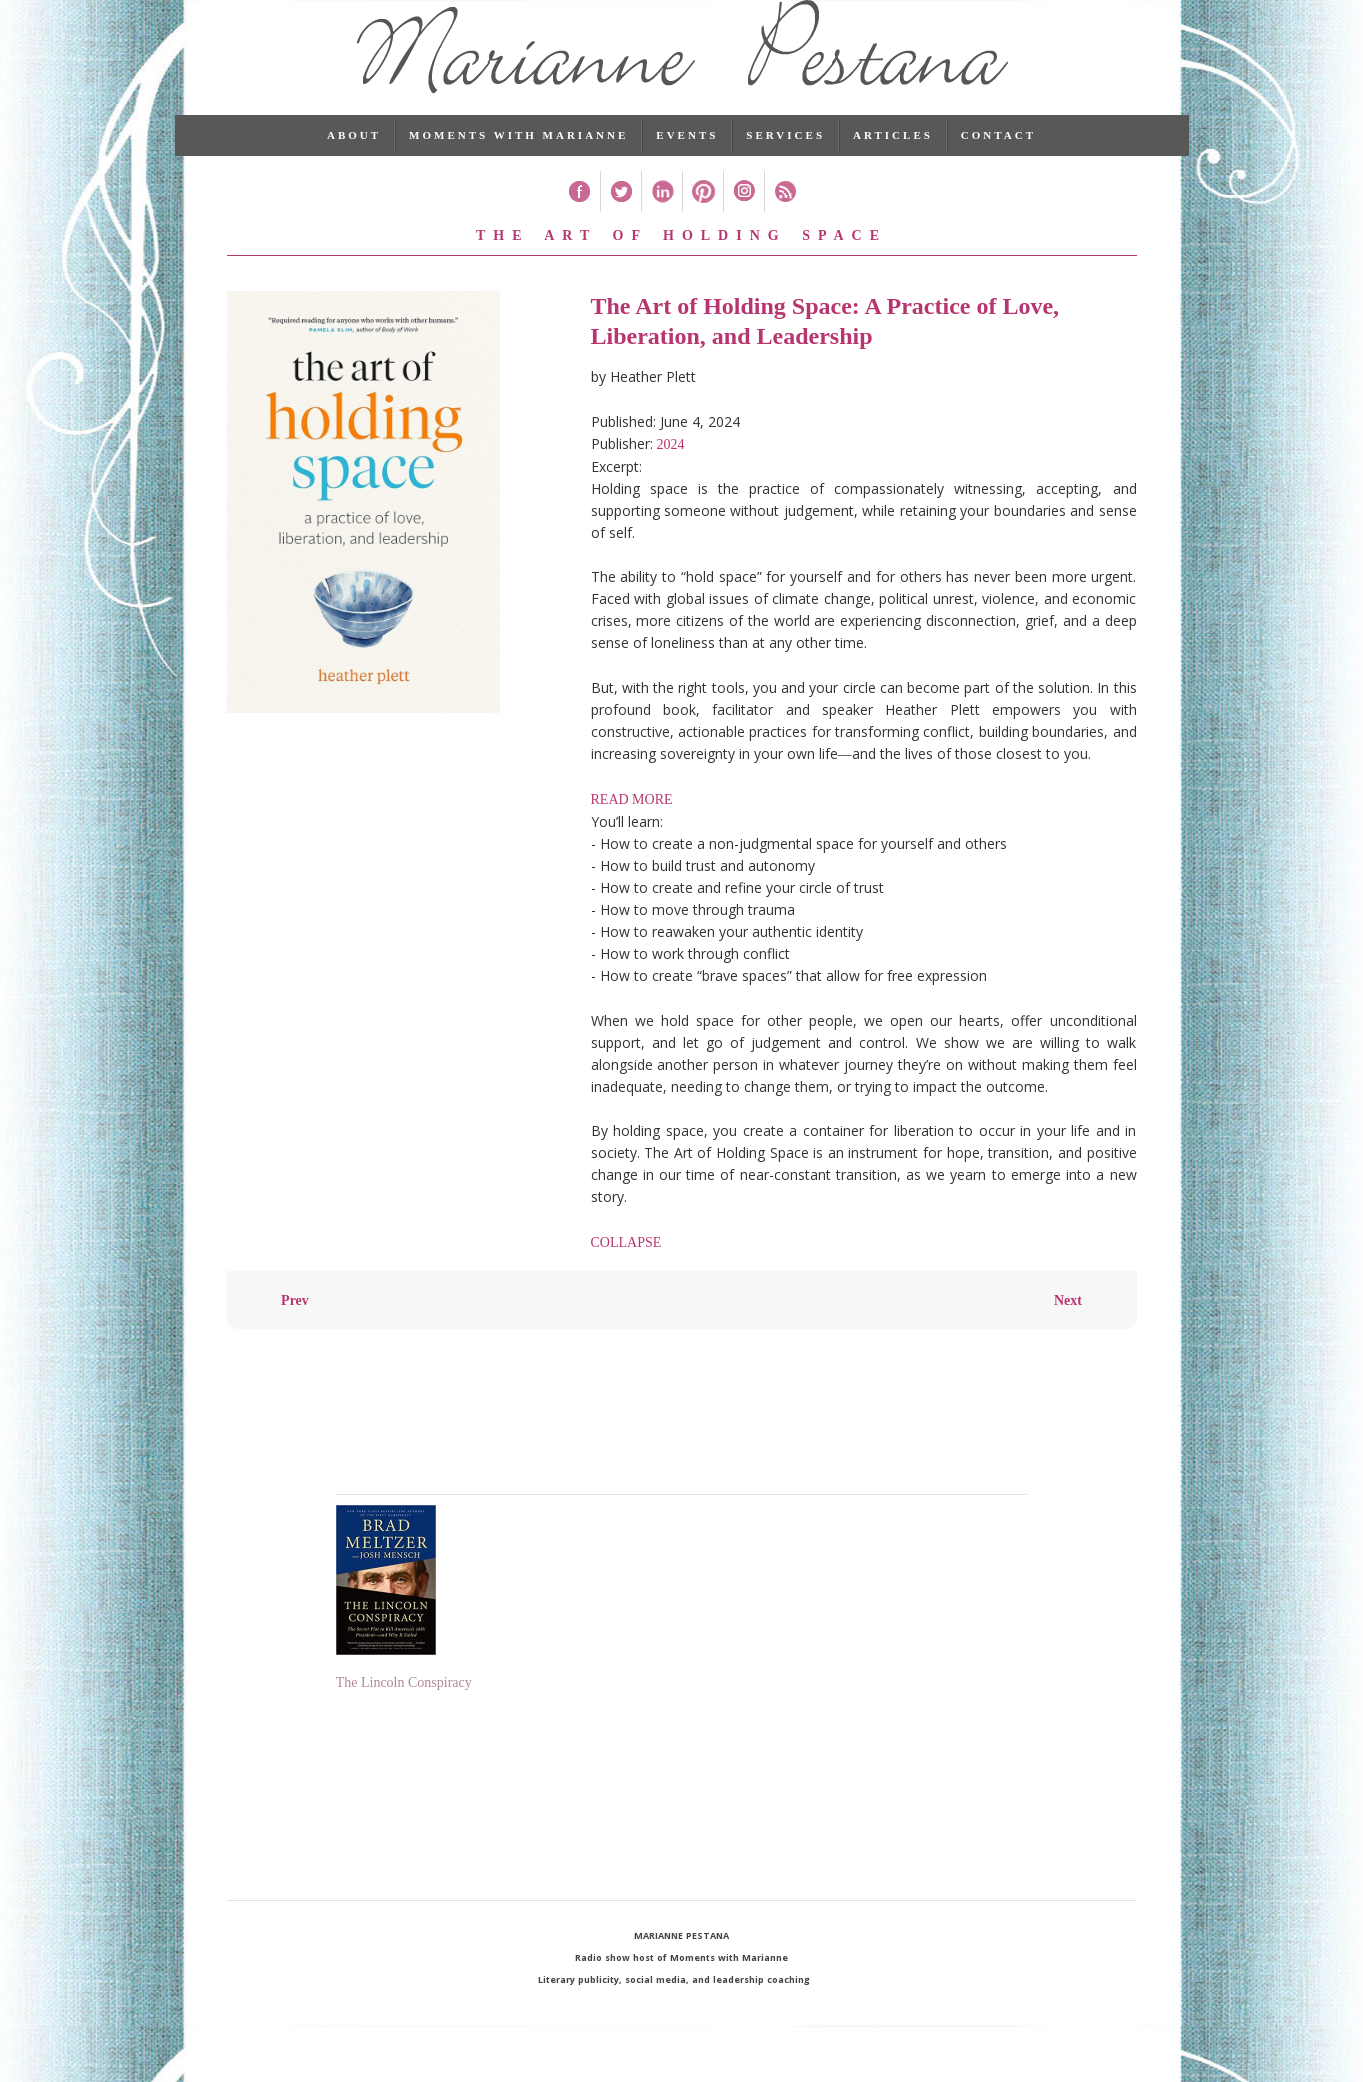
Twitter (620, 221)
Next (1068, 1330)
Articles (893, 165)
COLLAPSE (626, 1272)
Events (687, 165)
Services (785, 165)
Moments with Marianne (518, 165)
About (354, 165)
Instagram (743, 221)
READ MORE (632, 829)
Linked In (661, 221)
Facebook (579, 221)
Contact (998, 165)
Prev (295, 1330)
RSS (784, 221)
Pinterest (702, 221)
